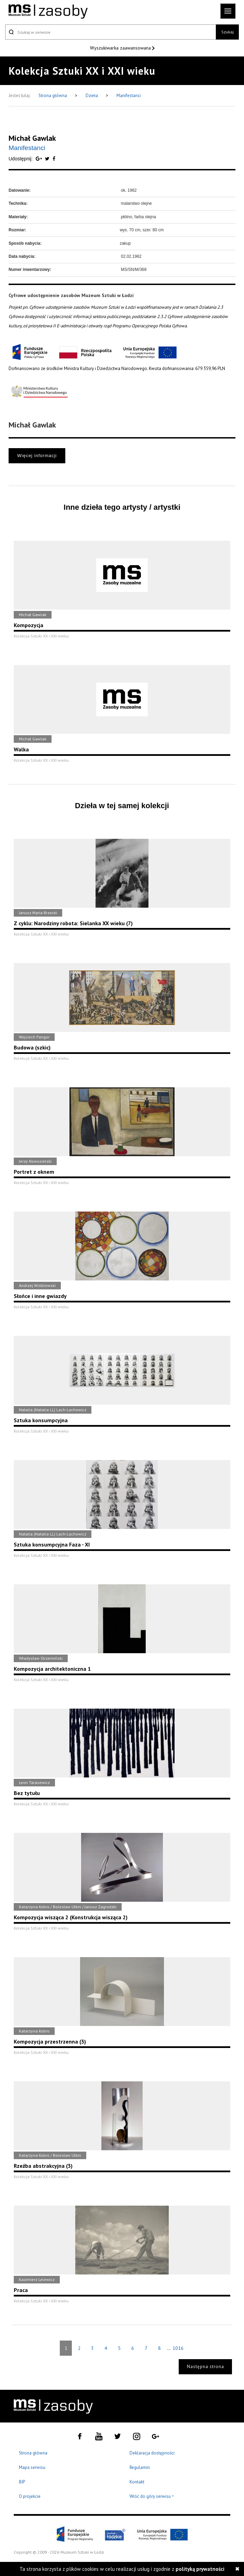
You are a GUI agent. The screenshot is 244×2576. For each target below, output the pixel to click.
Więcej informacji (37, 455)
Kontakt (137, 2482)
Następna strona (205, 2366)
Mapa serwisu (32, 2467)
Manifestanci (129, 95)
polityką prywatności (200, 2569)
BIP (22, 2482)
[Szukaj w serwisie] (110, 32)
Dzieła (92, 95)
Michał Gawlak (32, 138)
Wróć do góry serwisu (152, 2496)
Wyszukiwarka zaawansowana (121, 48)
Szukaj (227, 31)
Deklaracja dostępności (152, 2453)
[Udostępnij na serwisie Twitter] (48, 158)
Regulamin (140, 2467)
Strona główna (53, 95)
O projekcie (30, 2496)
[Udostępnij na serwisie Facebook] (54, 158)
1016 (178, 2348)
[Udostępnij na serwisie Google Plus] (39, 158)
